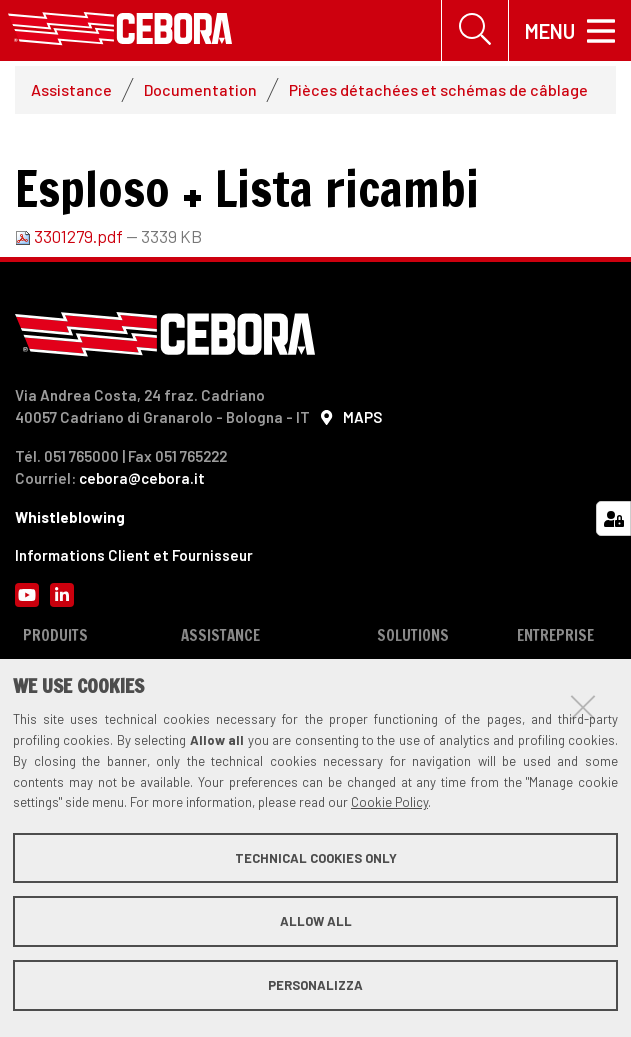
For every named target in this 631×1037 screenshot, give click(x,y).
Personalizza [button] (315, 985)
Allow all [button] (316, 921)
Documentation (200, 91)
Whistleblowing (70, 519)
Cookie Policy (389, 802)
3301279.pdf (70, 238)
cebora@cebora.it (142, 480)
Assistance (71, 91)
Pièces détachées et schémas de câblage (438, 91)
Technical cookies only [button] (316, 858)
